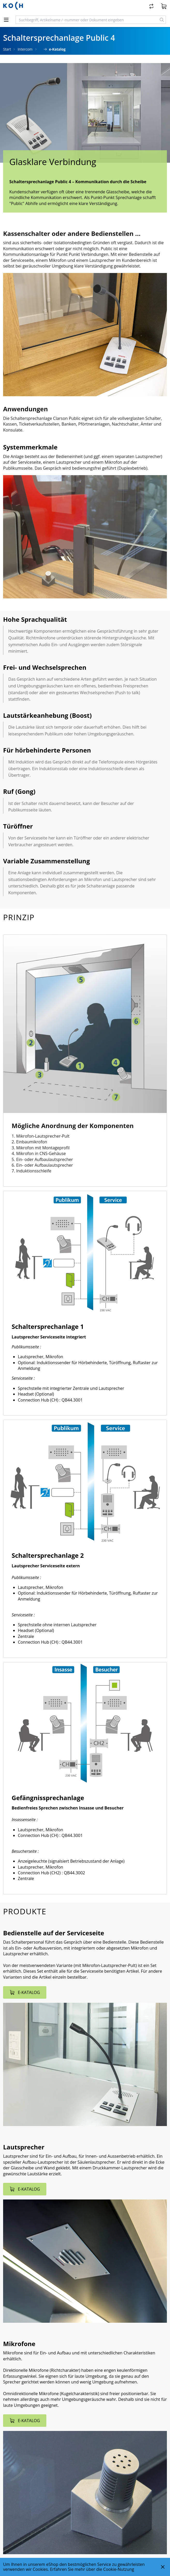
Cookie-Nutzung (118, 2569)
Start (7, 49)
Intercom (25, 49)
